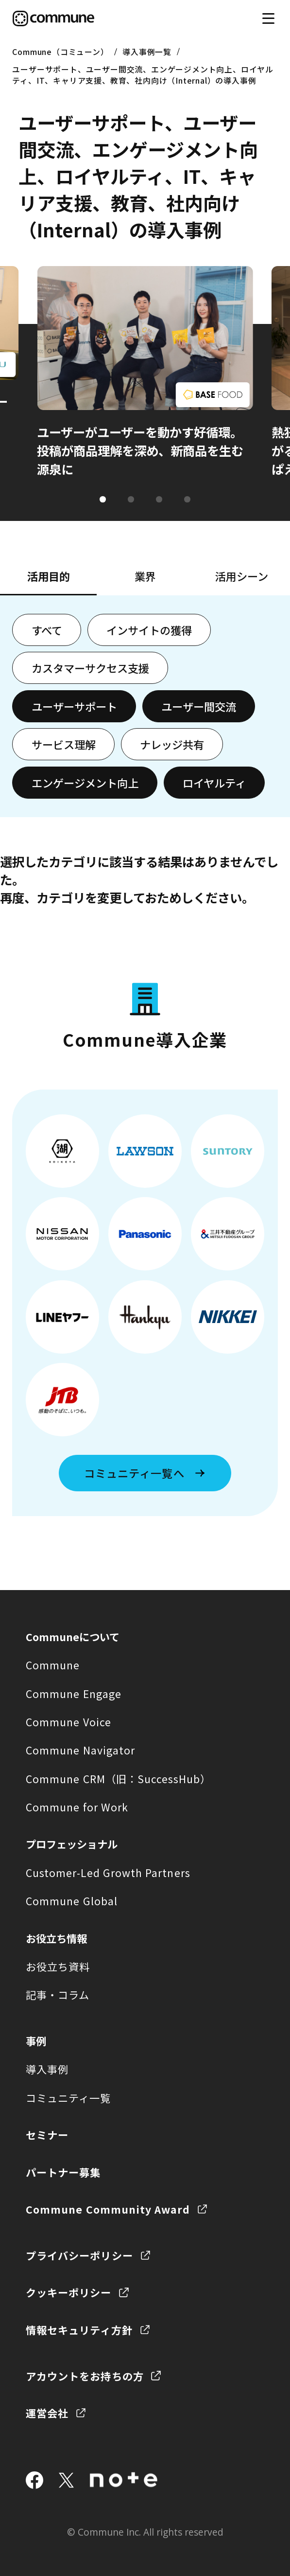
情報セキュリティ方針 (79, 2329)
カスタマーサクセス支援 (90, 668)
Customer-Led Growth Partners (108, 1872)
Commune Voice (68, 1721)
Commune (53, 1664)
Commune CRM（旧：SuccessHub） (118, 1778)
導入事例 (47, 2068)
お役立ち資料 (58, 1966)
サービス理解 (64, 744)
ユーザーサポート (74, 706)
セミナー (47, 2134)
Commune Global (72, 1900)
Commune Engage (73, 1693)
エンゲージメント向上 (85, 782)
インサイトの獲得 (149, 630)
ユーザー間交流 (198, 706)
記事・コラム (57, 1994)
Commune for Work (77, 1806)
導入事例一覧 (146, 51)
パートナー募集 (63, 2172)
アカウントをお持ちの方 (85, 2375)
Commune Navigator (80, 1749)
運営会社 (47, 2412)
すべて (47, 630)
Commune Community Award (108, 2209)
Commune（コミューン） (60, 51)
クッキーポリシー (69, 2292)
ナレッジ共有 (172, 744)
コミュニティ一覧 (68, 2097)
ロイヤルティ (214, 782)
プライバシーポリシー (79, 2255)
